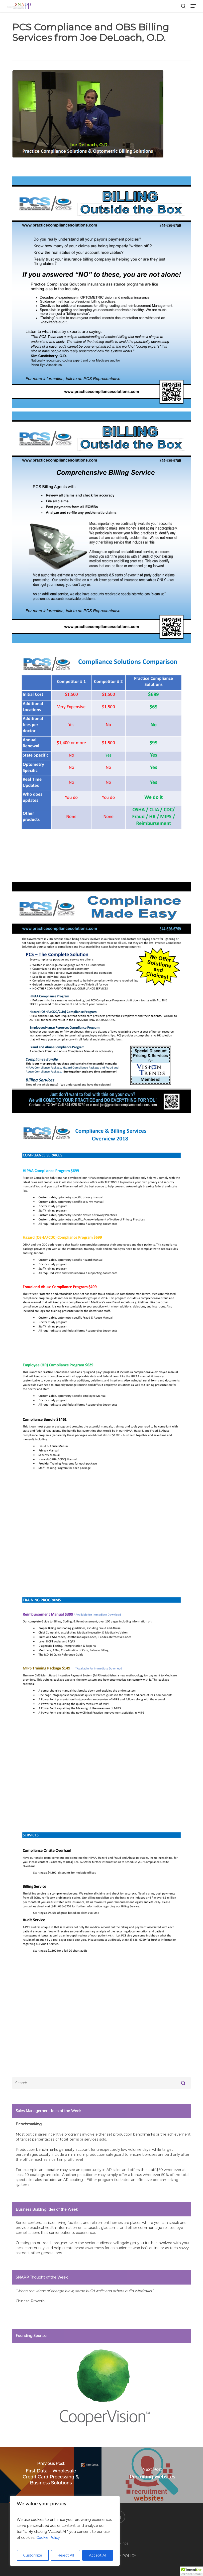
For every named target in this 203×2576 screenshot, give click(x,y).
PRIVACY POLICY (120, 2556)
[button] (193, 5)
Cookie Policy (48, 2537)
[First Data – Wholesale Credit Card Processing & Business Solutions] (51, 2475)
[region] (65, 2531)
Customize (32, 2555)
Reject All (65, 2555)
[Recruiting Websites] (152, 2475)
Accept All (97, 2555)
